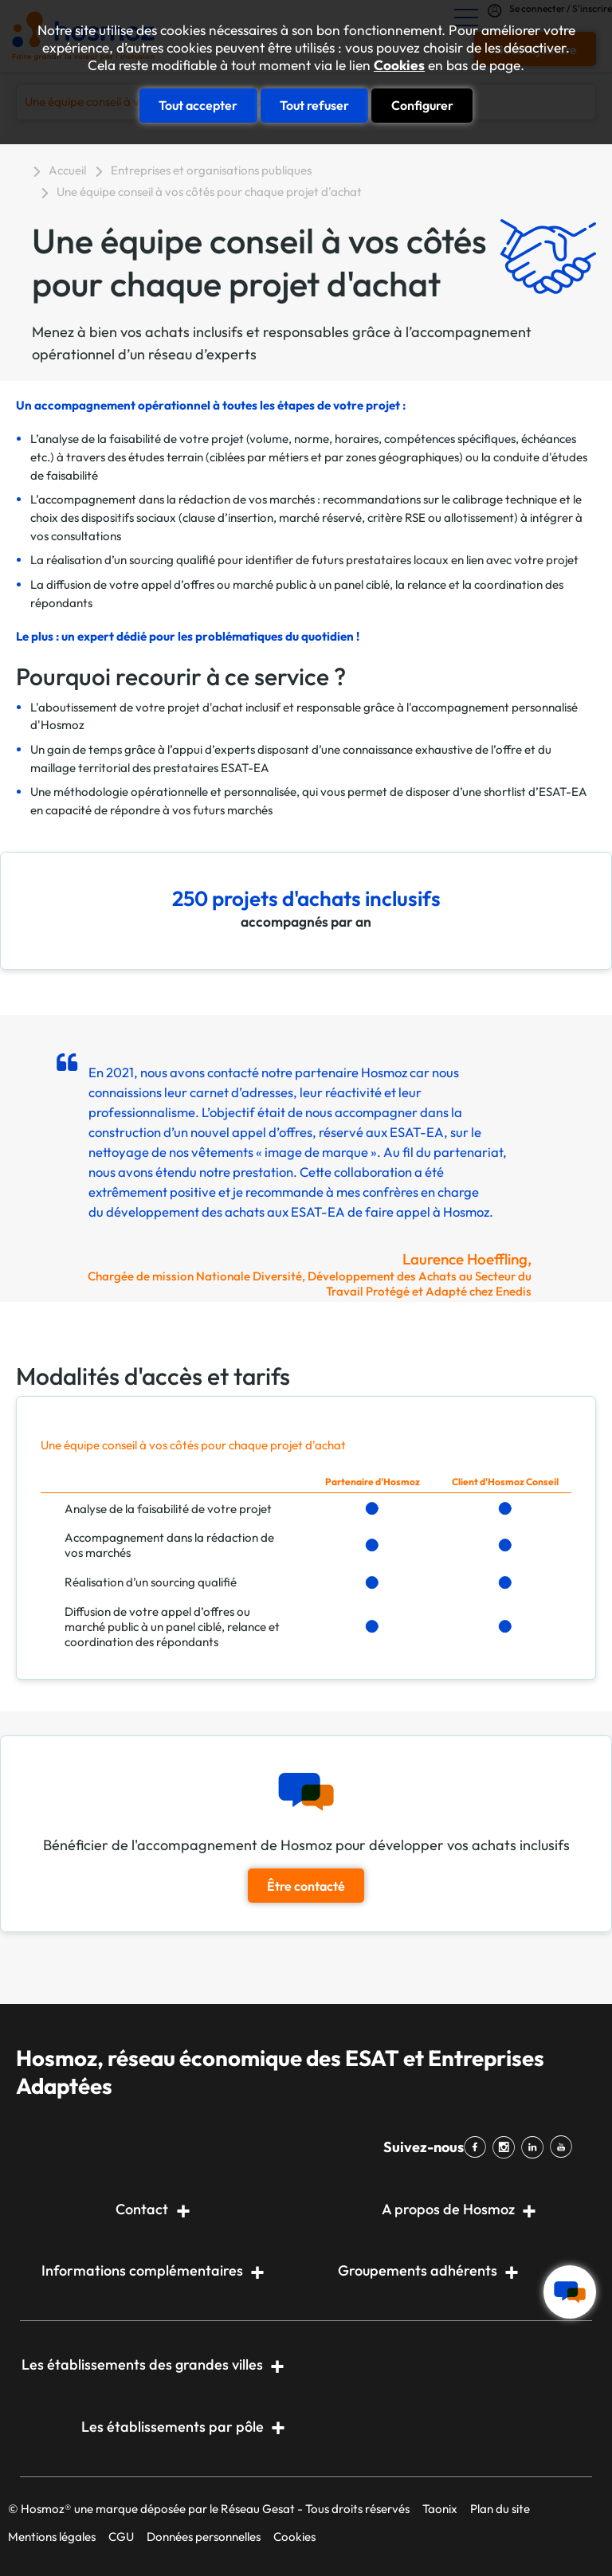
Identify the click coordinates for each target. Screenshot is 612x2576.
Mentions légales (52, 2536)
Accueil (67, 170)
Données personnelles (204, 2536)
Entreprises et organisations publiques (211, 170)
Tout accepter (198, 105)
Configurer (422, 105)
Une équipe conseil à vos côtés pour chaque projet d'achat (209, 191)
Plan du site (500, 2508)
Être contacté (306, 1886)
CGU (121, 2536)
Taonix (439, 2508)
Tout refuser (314, 105)
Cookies (399, 65)
